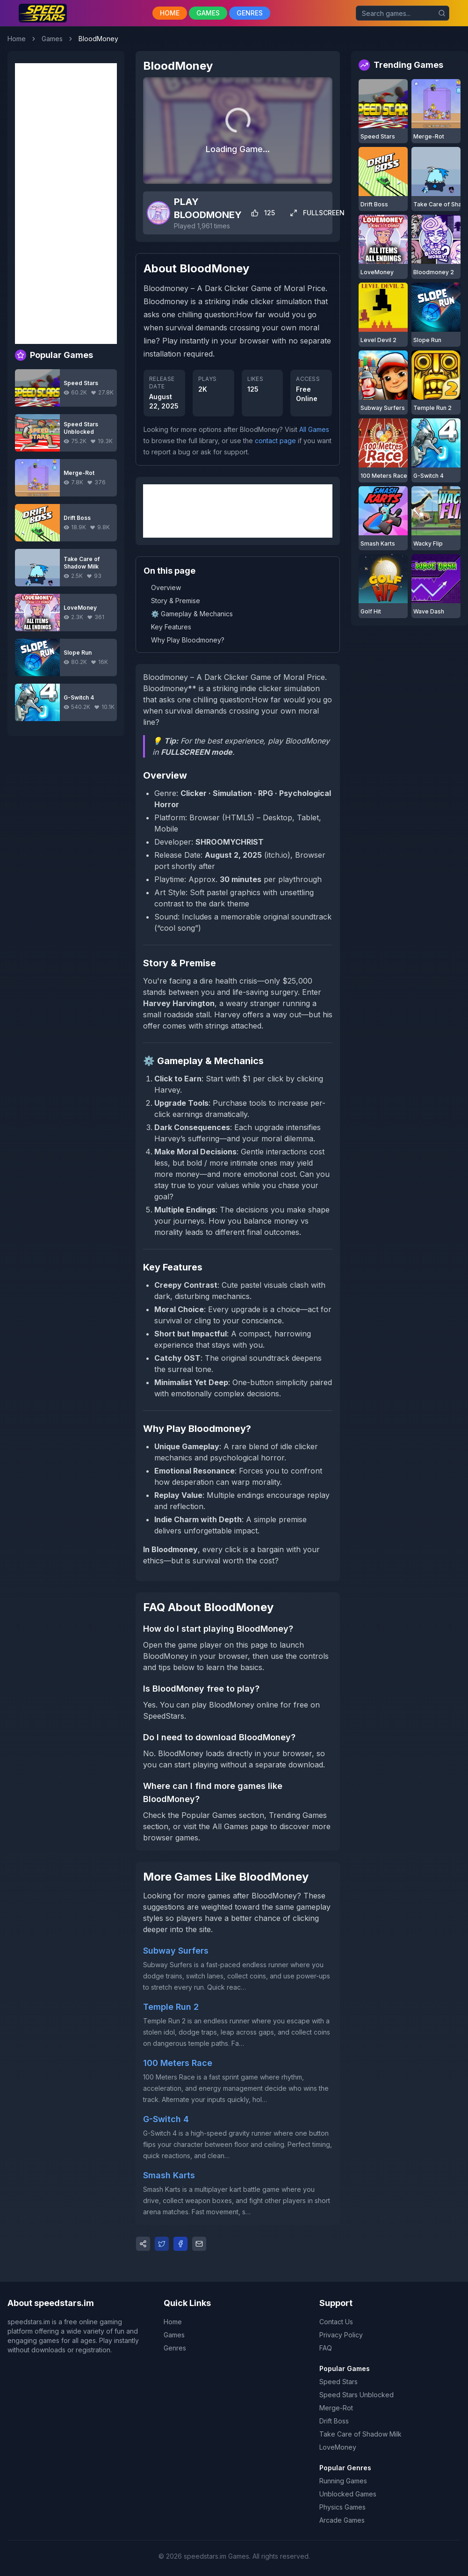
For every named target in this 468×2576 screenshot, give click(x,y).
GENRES (250, 13)
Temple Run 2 (171, 2007)
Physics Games (342, 2507)
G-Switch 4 (166, 2119)
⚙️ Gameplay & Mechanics (192, 614)
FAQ (325, 2348)
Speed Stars (338, 2382)
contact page (275, 441)
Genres (175, 2348)
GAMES (208, 13)
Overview (166, 587)
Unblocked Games (347, 2494)
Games (52, 39)
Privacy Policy (341, 2335)
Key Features (171, 627)
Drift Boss (334, 2421)
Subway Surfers (176, 1951)
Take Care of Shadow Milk (360, 2434)
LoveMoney (337, 2447)
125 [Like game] (263, 213)
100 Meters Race (177, 2063)
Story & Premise (175, 601)
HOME (170, 13)
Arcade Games (342, 2520)
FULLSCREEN (317, 213)
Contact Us (336, 2322)
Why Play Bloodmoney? (187, 640)
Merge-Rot (336, 2408)
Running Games (343, 2481)
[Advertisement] (66, 203)
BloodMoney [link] (98, 39)
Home (16, 39)
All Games (314, 429)
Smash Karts (169, 2175)
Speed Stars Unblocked (356, 2395)
